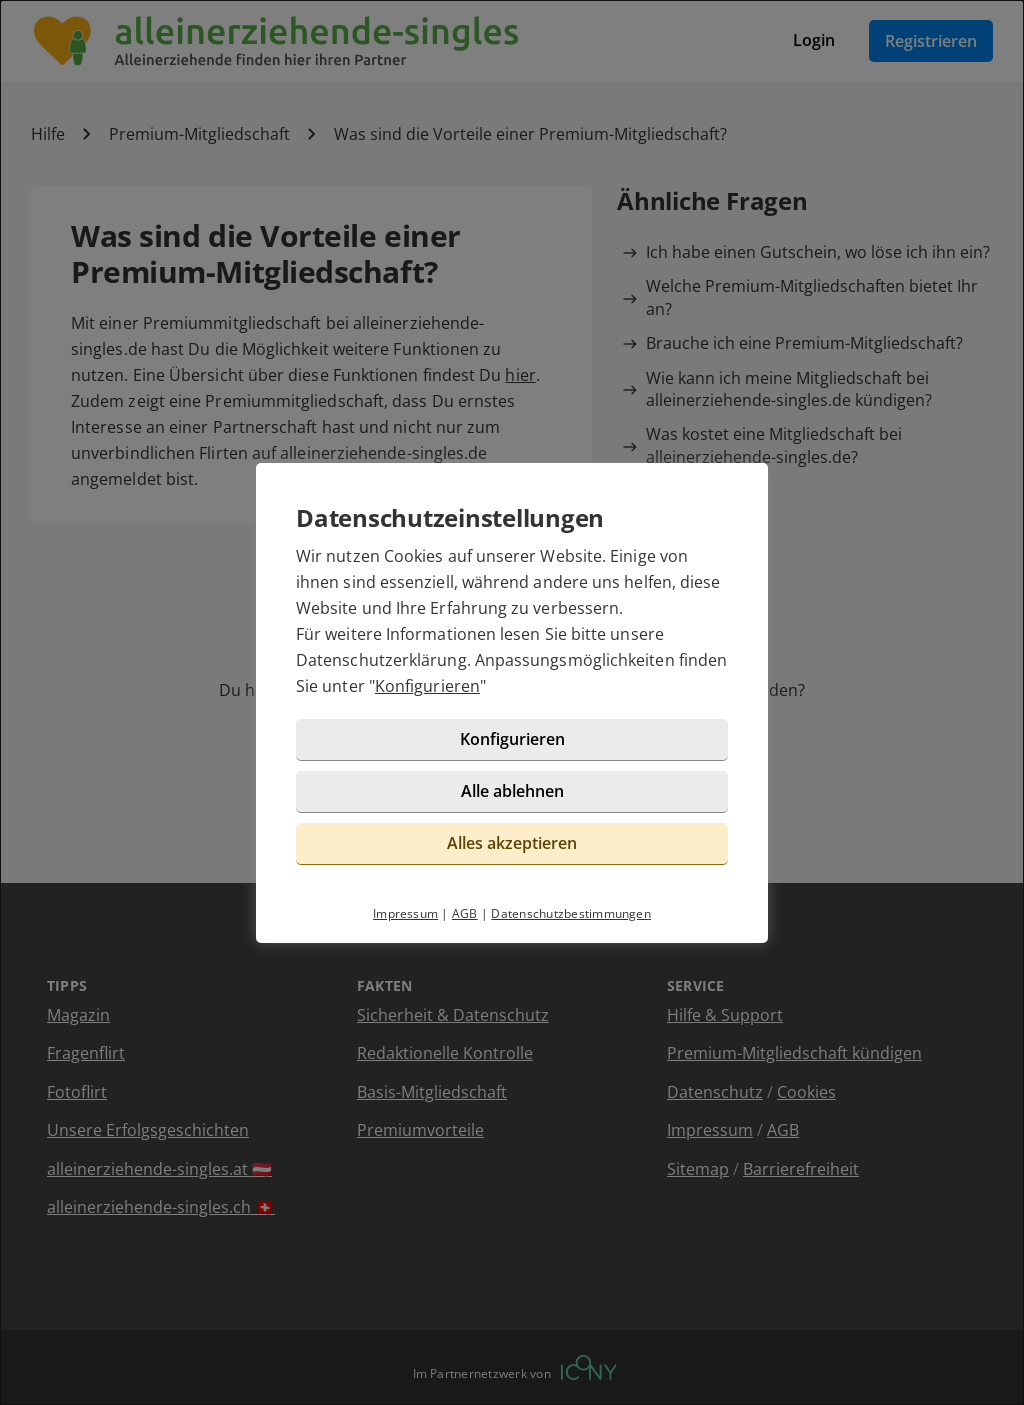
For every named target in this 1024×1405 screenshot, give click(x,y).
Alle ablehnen (512, 791)
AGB (465, 913)
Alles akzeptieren (512, 843)
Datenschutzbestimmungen (571, 913)
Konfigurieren (427, 686)
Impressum (405, 913)
